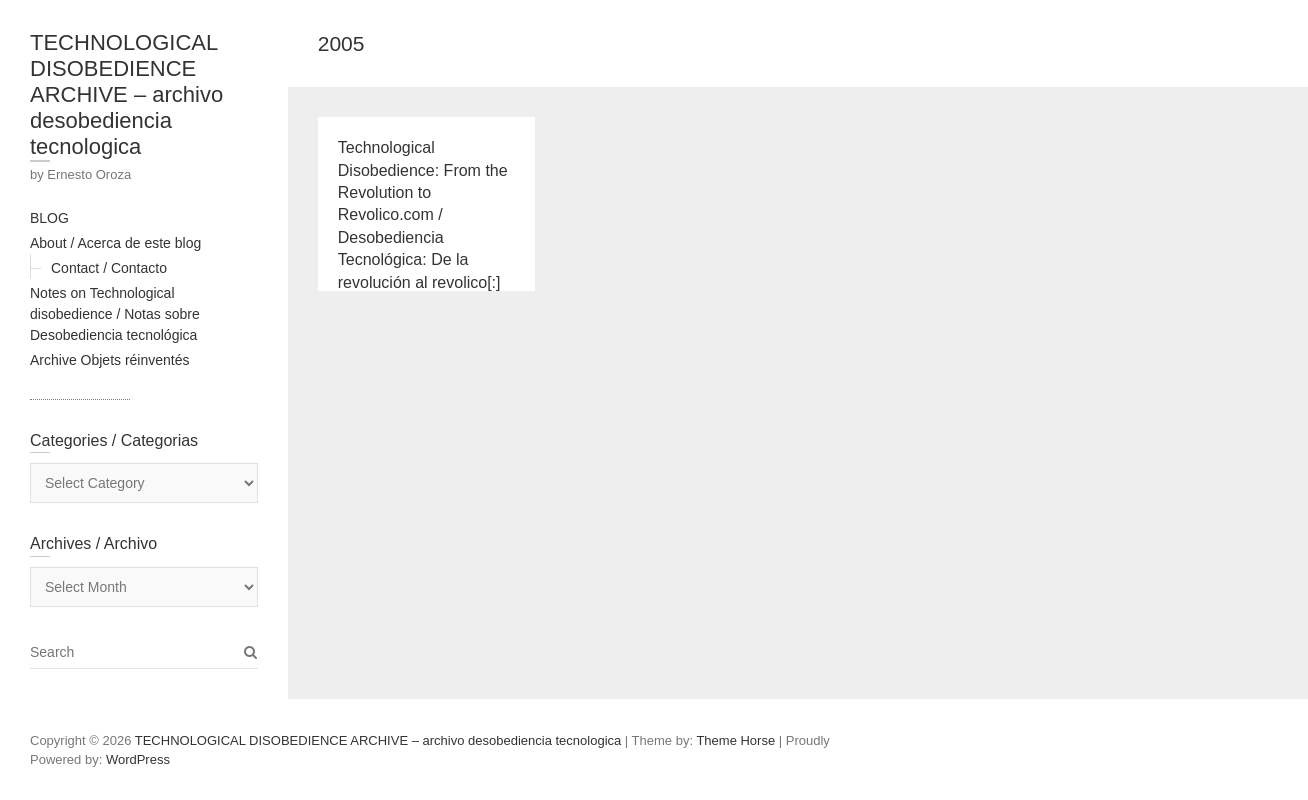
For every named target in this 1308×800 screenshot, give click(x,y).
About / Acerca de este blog (115, 243)
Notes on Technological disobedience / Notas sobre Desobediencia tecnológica (115, 314)
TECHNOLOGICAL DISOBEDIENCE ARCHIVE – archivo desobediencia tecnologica (126, 94)
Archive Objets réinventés (110, 360)
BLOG (49, 218)
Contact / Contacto (109, 268)
